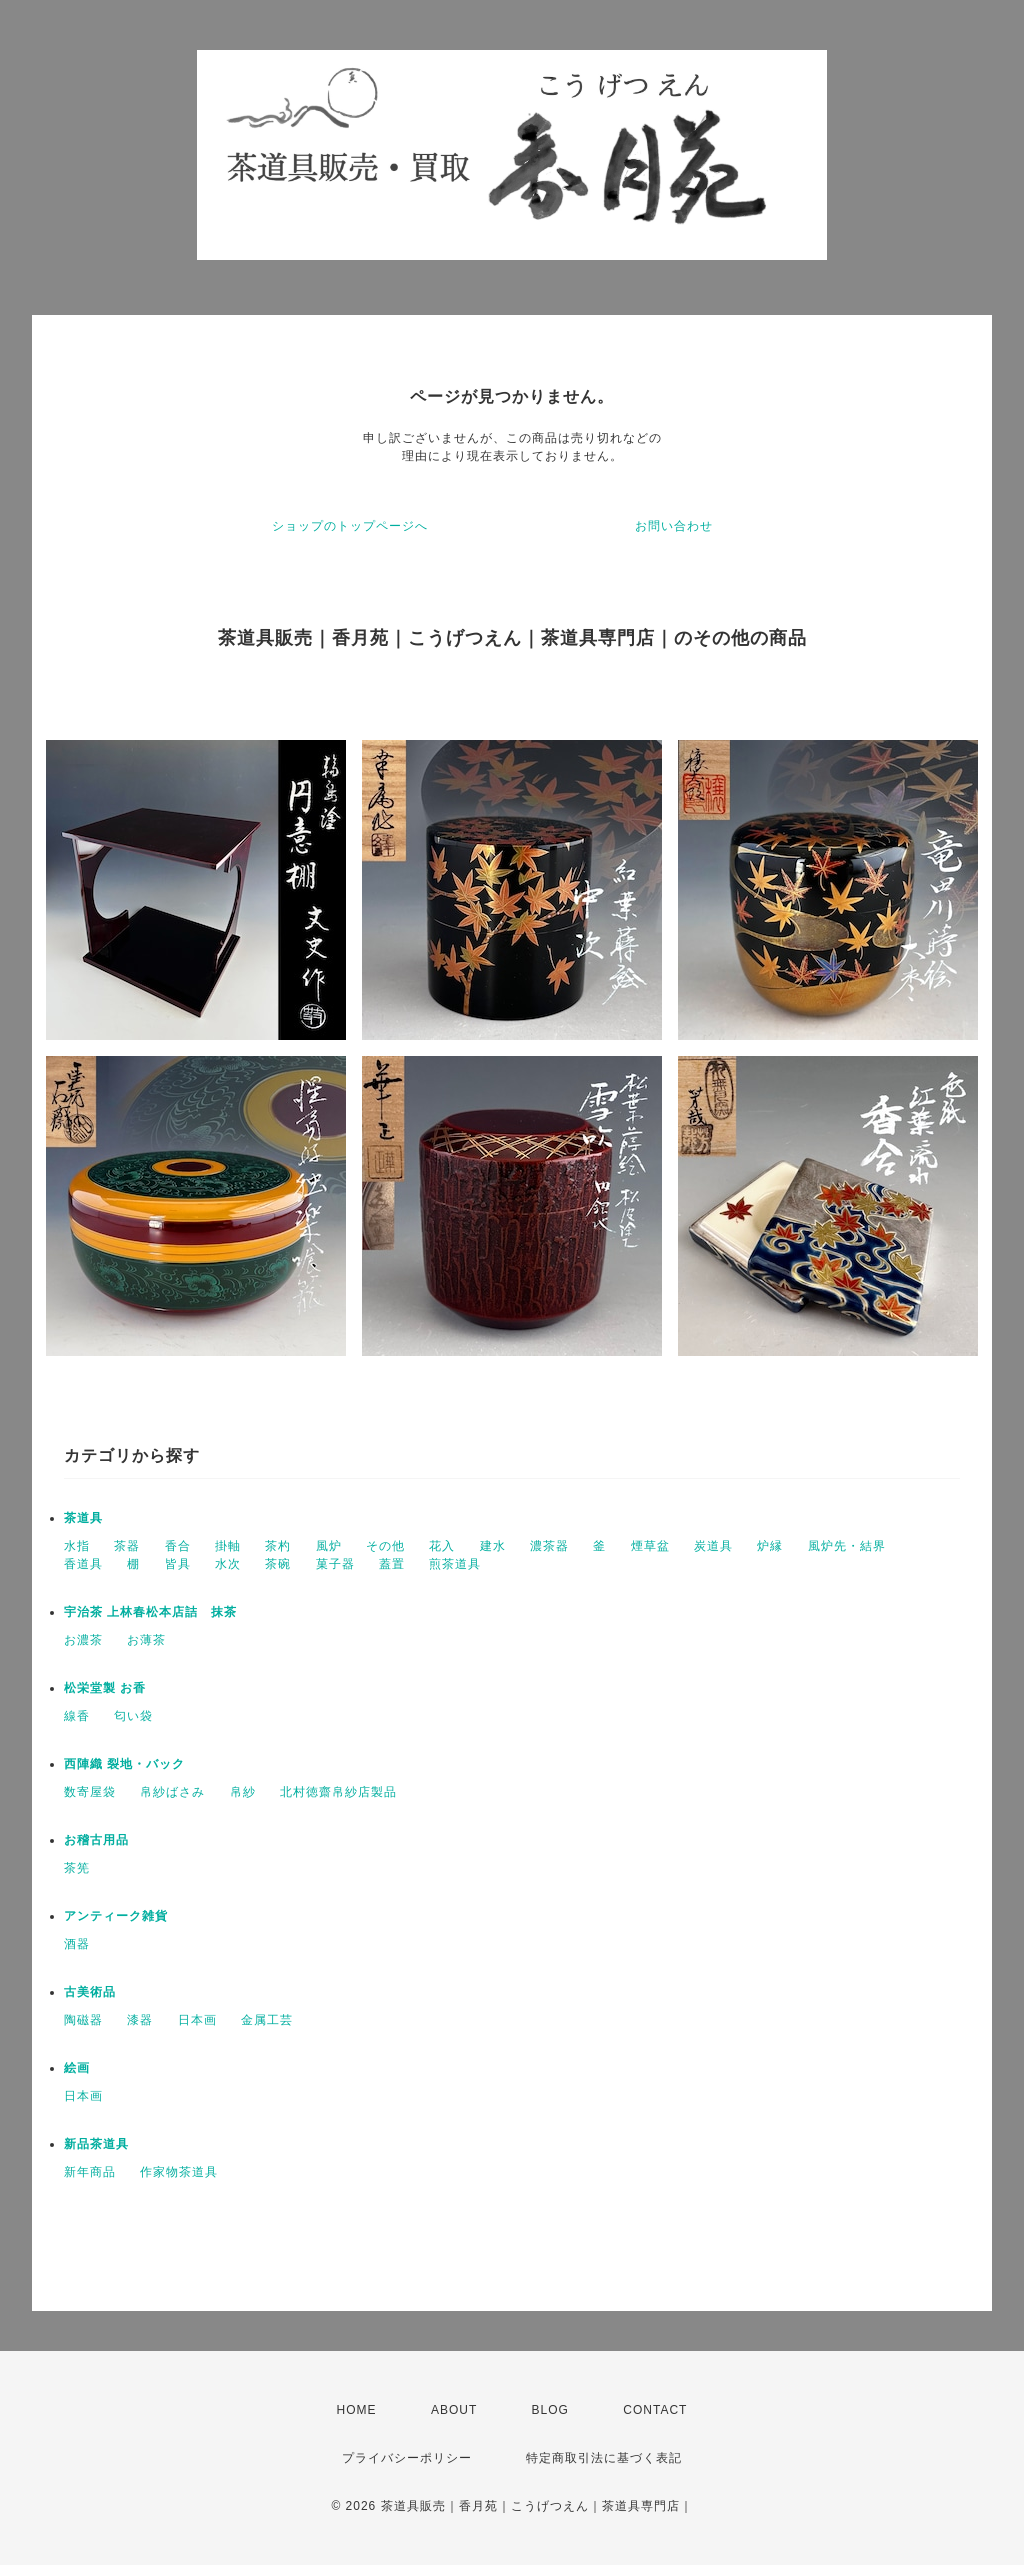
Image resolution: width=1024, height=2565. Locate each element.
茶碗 (278, 1564)
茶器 (127, 1546)
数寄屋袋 (90, 1792)
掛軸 (228, 1546)
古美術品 (90, 1992)
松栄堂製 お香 (105, 1688)
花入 (442, 1546)
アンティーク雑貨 (116, 1916)
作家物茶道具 (179, 2172)
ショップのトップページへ (350, 526)
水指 (77, 1546)
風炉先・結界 (847, 1546)
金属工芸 (267, 2020)
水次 (228, 1564)
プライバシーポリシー (407, 2458)
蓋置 (392, 1564)
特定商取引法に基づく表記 (604, 2458)
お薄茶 (146, 1640)
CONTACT (655, 2410)
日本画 (197, 2020)
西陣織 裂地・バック (124, 1764)
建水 (493, 1546)
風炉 (329, 1546)
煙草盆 (650, 1546)
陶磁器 (83, 2020)
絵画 (77, 2068)
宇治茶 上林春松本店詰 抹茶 (150, 1612)
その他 (385, 1546)
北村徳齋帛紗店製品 (338, 1792)
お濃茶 (83, 1640)
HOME (357, 2410)
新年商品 (90, 2172)
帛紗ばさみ (172, 1792)
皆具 (178, 1564)
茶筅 (77, 1868)
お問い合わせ (674, 526)
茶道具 (83, 1518)
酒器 (77, 1944)
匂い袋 (133, 1716)
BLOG (550, 2410)
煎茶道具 (455, 1564)
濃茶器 (549, 1546)
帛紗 (243, 1792)
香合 (178, 1546)
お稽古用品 (96, 1840)
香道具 (83, 1564)
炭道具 (713, 1546)
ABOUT (454, 2410)
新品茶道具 (96, 2144)
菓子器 (335, 1564)
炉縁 (770, 1546)
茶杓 (278, 1546)
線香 (77, 1716)
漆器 (140, 2020)
